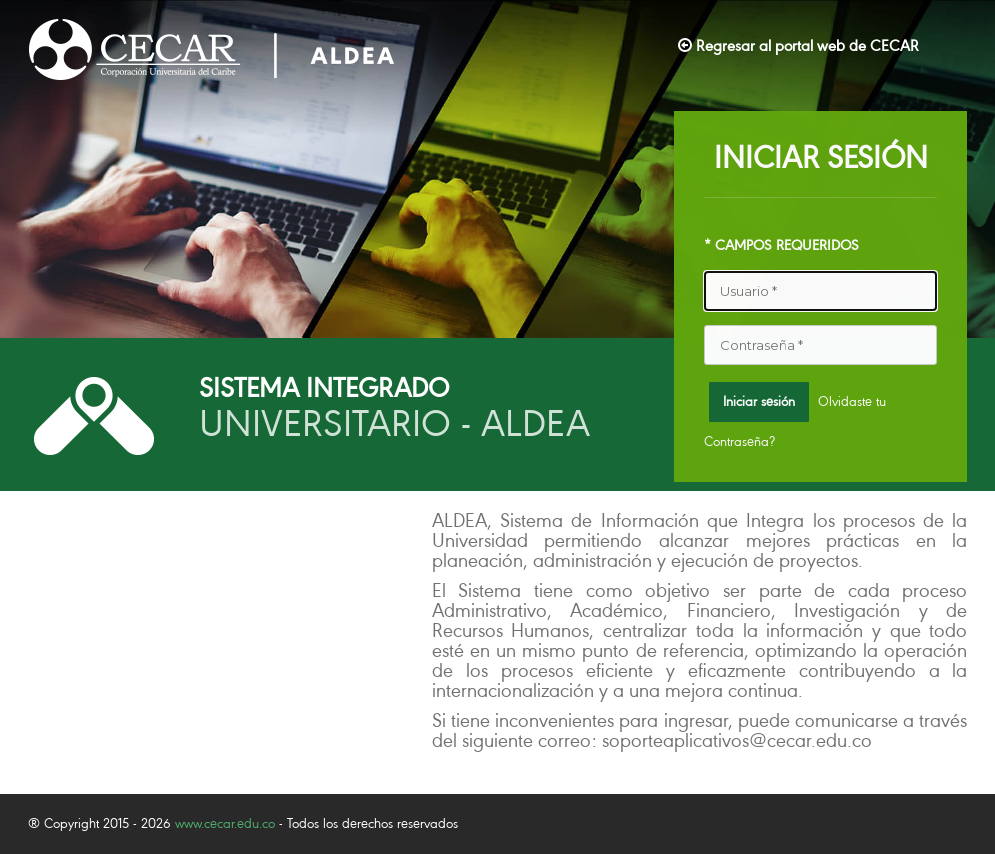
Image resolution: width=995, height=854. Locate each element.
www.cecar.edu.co (225, 823)
